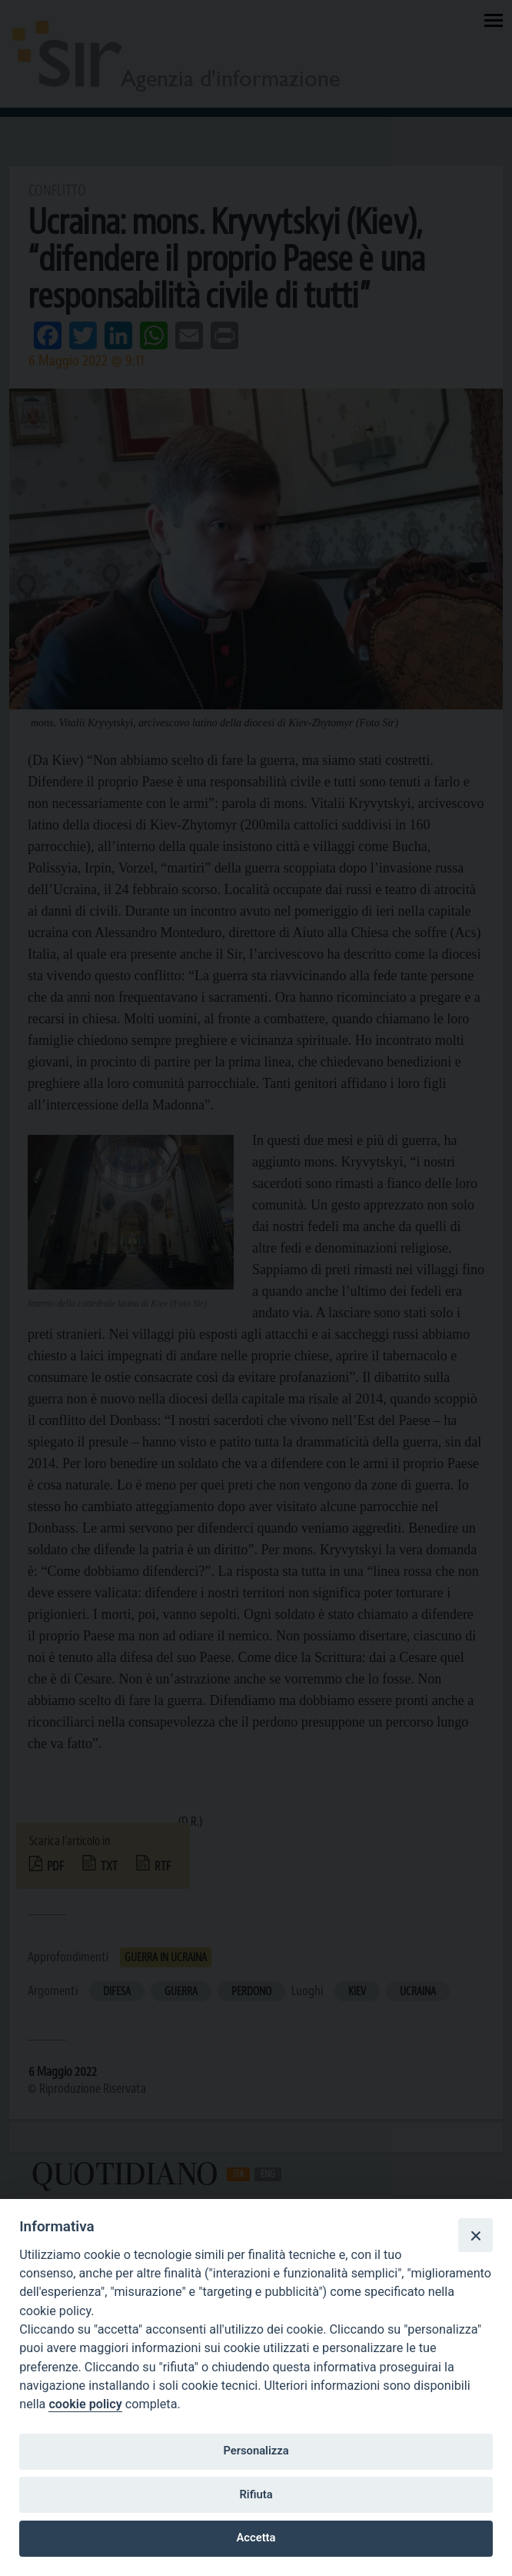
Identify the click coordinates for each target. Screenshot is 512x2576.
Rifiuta (255, 2494)
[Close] (475, 2235)
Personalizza (255, 2451)
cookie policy (84, 2404)
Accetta (256, 2537)
